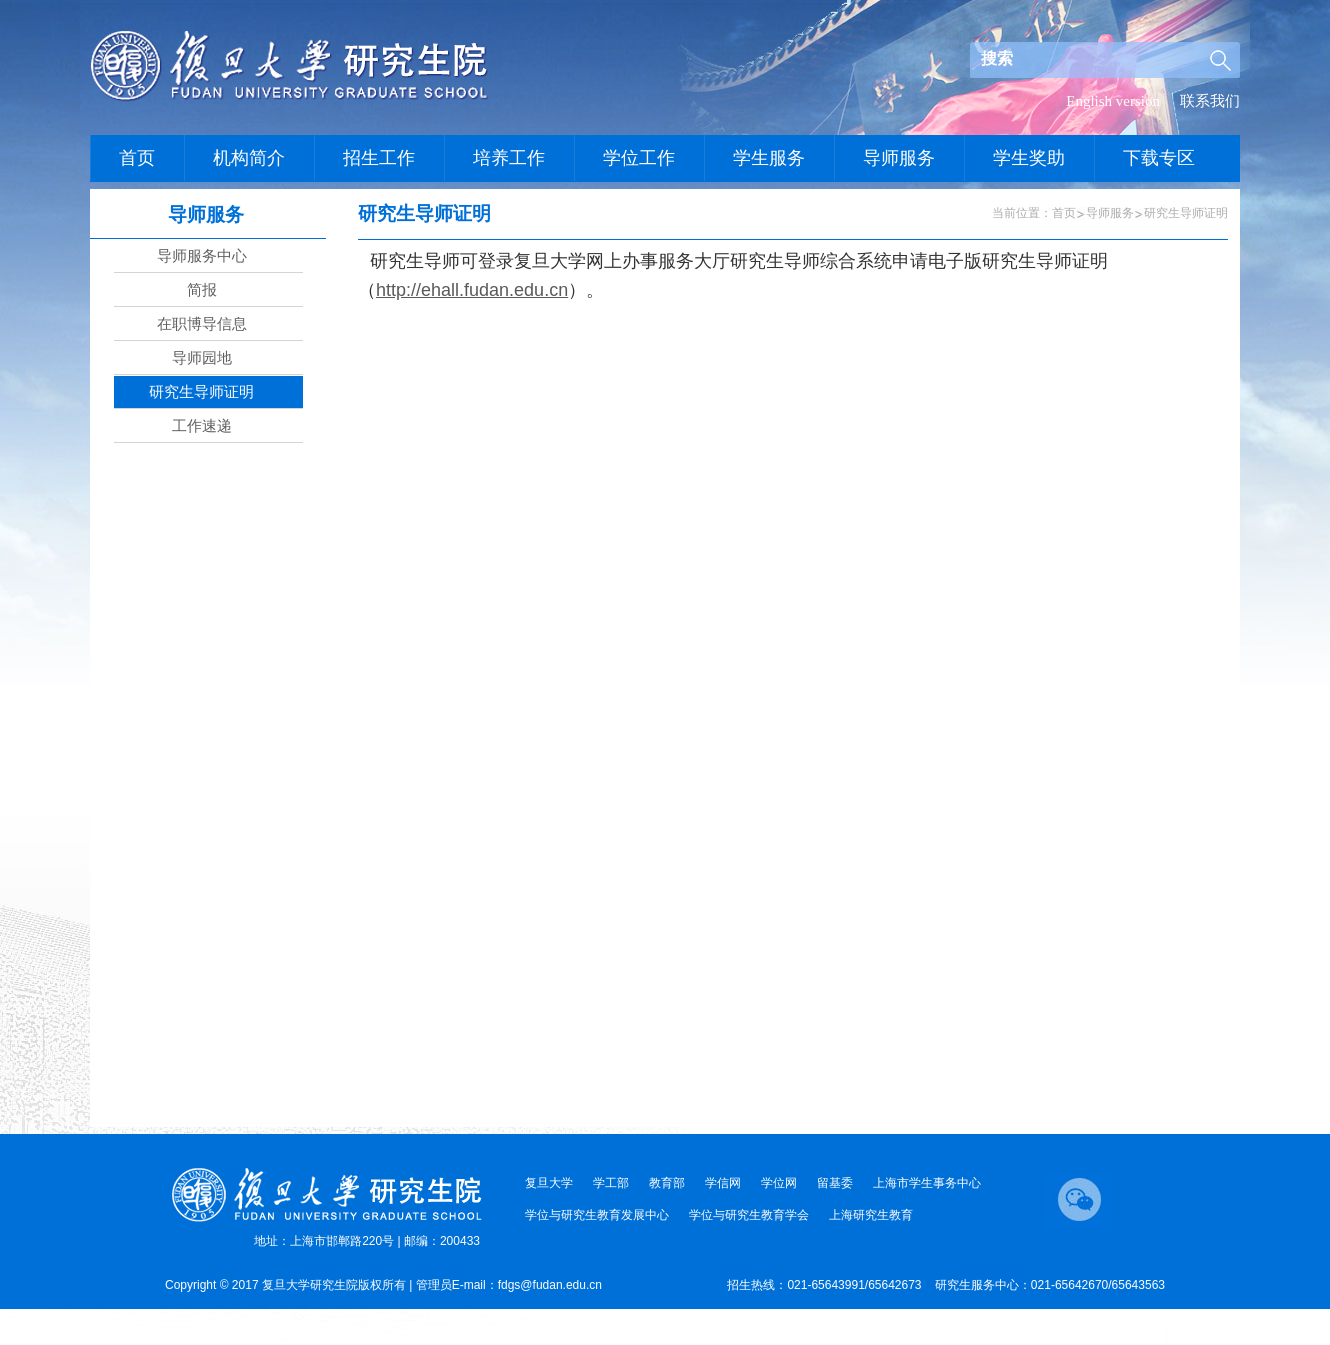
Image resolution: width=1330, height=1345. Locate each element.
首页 (1064, 213)
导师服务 (1110, 213)
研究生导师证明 (1186, 213)
